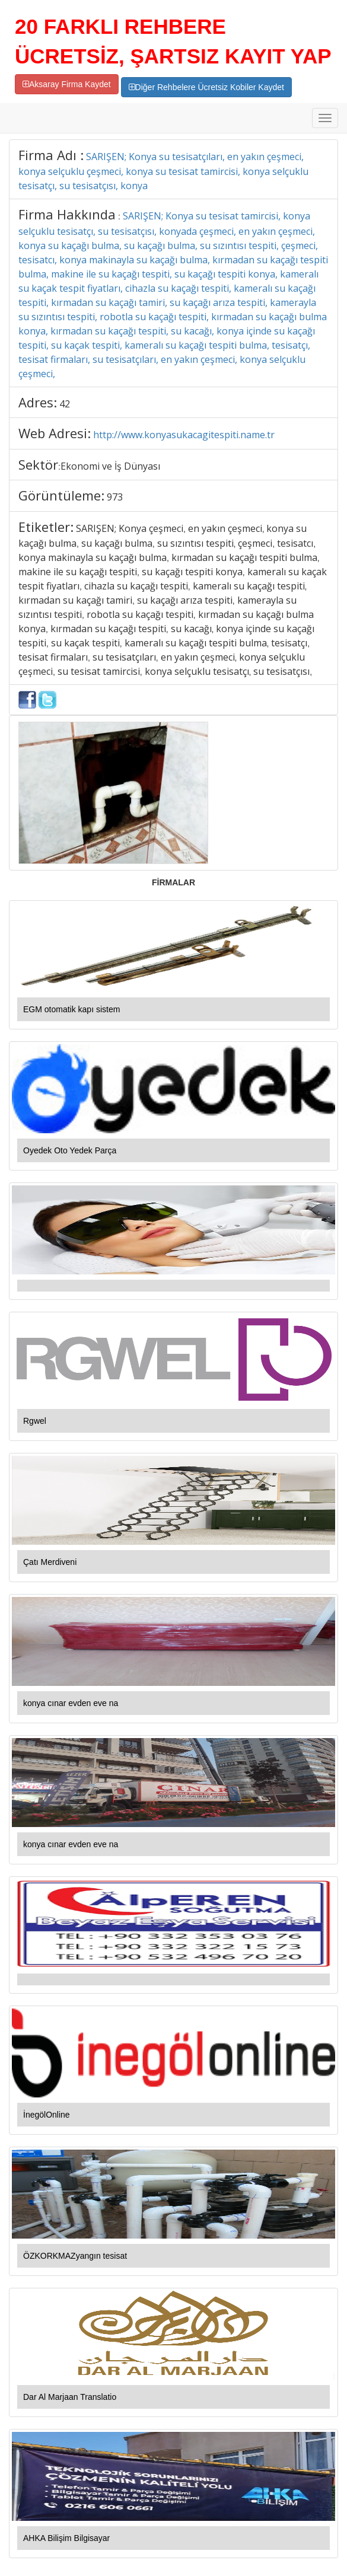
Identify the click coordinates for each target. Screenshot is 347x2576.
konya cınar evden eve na (70, 1703)
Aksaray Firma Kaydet (67, 84)
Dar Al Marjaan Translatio (69, 2397)
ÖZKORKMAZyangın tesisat (75, 2256)
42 (64, 403)
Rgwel (34, 1421)
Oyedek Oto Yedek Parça (69, 1150)
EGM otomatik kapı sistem (71, 1009)
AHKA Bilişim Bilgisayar (66, 2538)
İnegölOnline (46, 2114)
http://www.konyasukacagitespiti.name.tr (184, 434)
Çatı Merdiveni (50, 1562)
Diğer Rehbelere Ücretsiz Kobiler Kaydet (206, 87)
